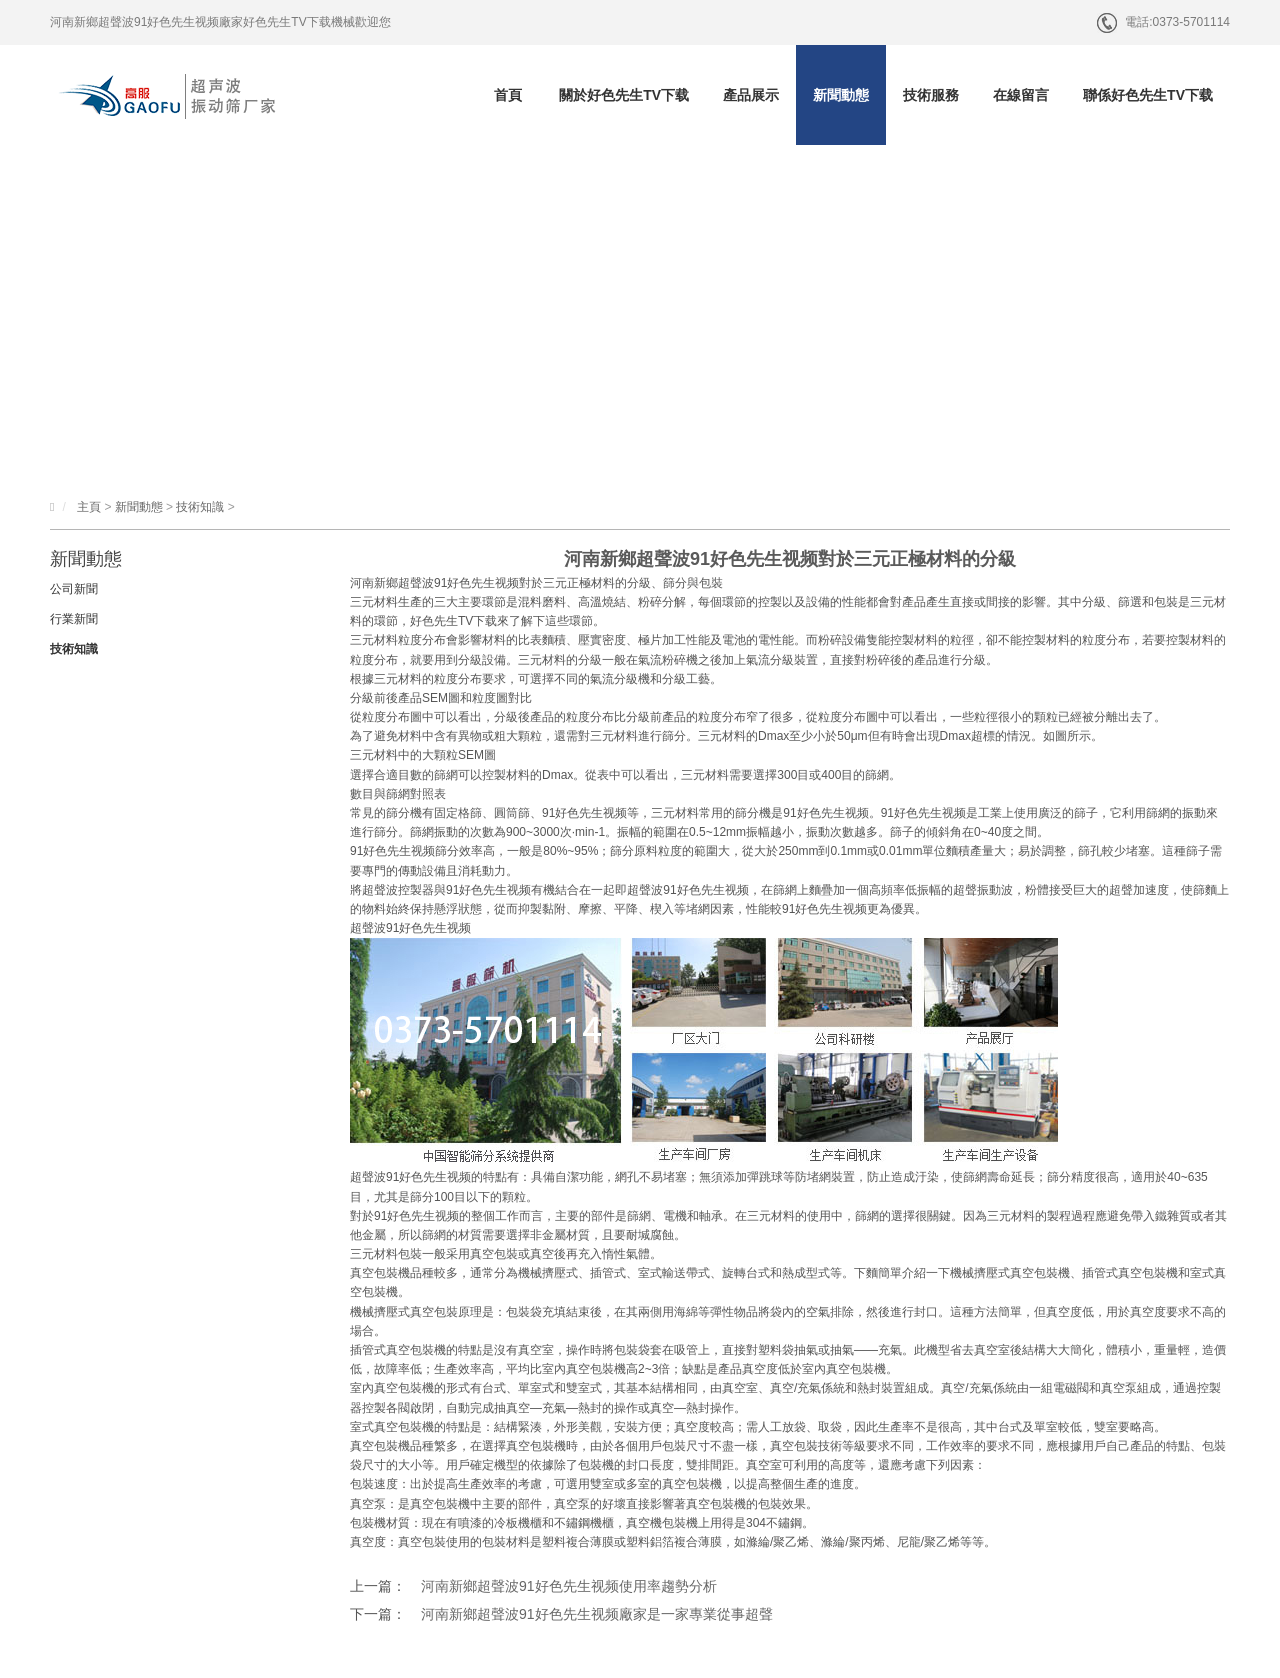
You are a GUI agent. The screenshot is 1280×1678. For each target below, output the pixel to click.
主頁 (89, 507)
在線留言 (1021, 95)
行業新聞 (74, 619)
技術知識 (200, 507)
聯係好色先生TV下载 (1148, 95)
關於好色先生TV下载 (624, 95)
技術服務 (931, 95)
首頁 (508, 95)
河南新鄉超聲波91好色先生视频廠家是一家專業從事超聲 (597, 1614)
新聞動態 (841, 95)
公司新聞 (74, 589)
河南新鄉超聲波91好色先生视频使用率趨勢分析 (569, 1586)
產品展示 (751, 95)
